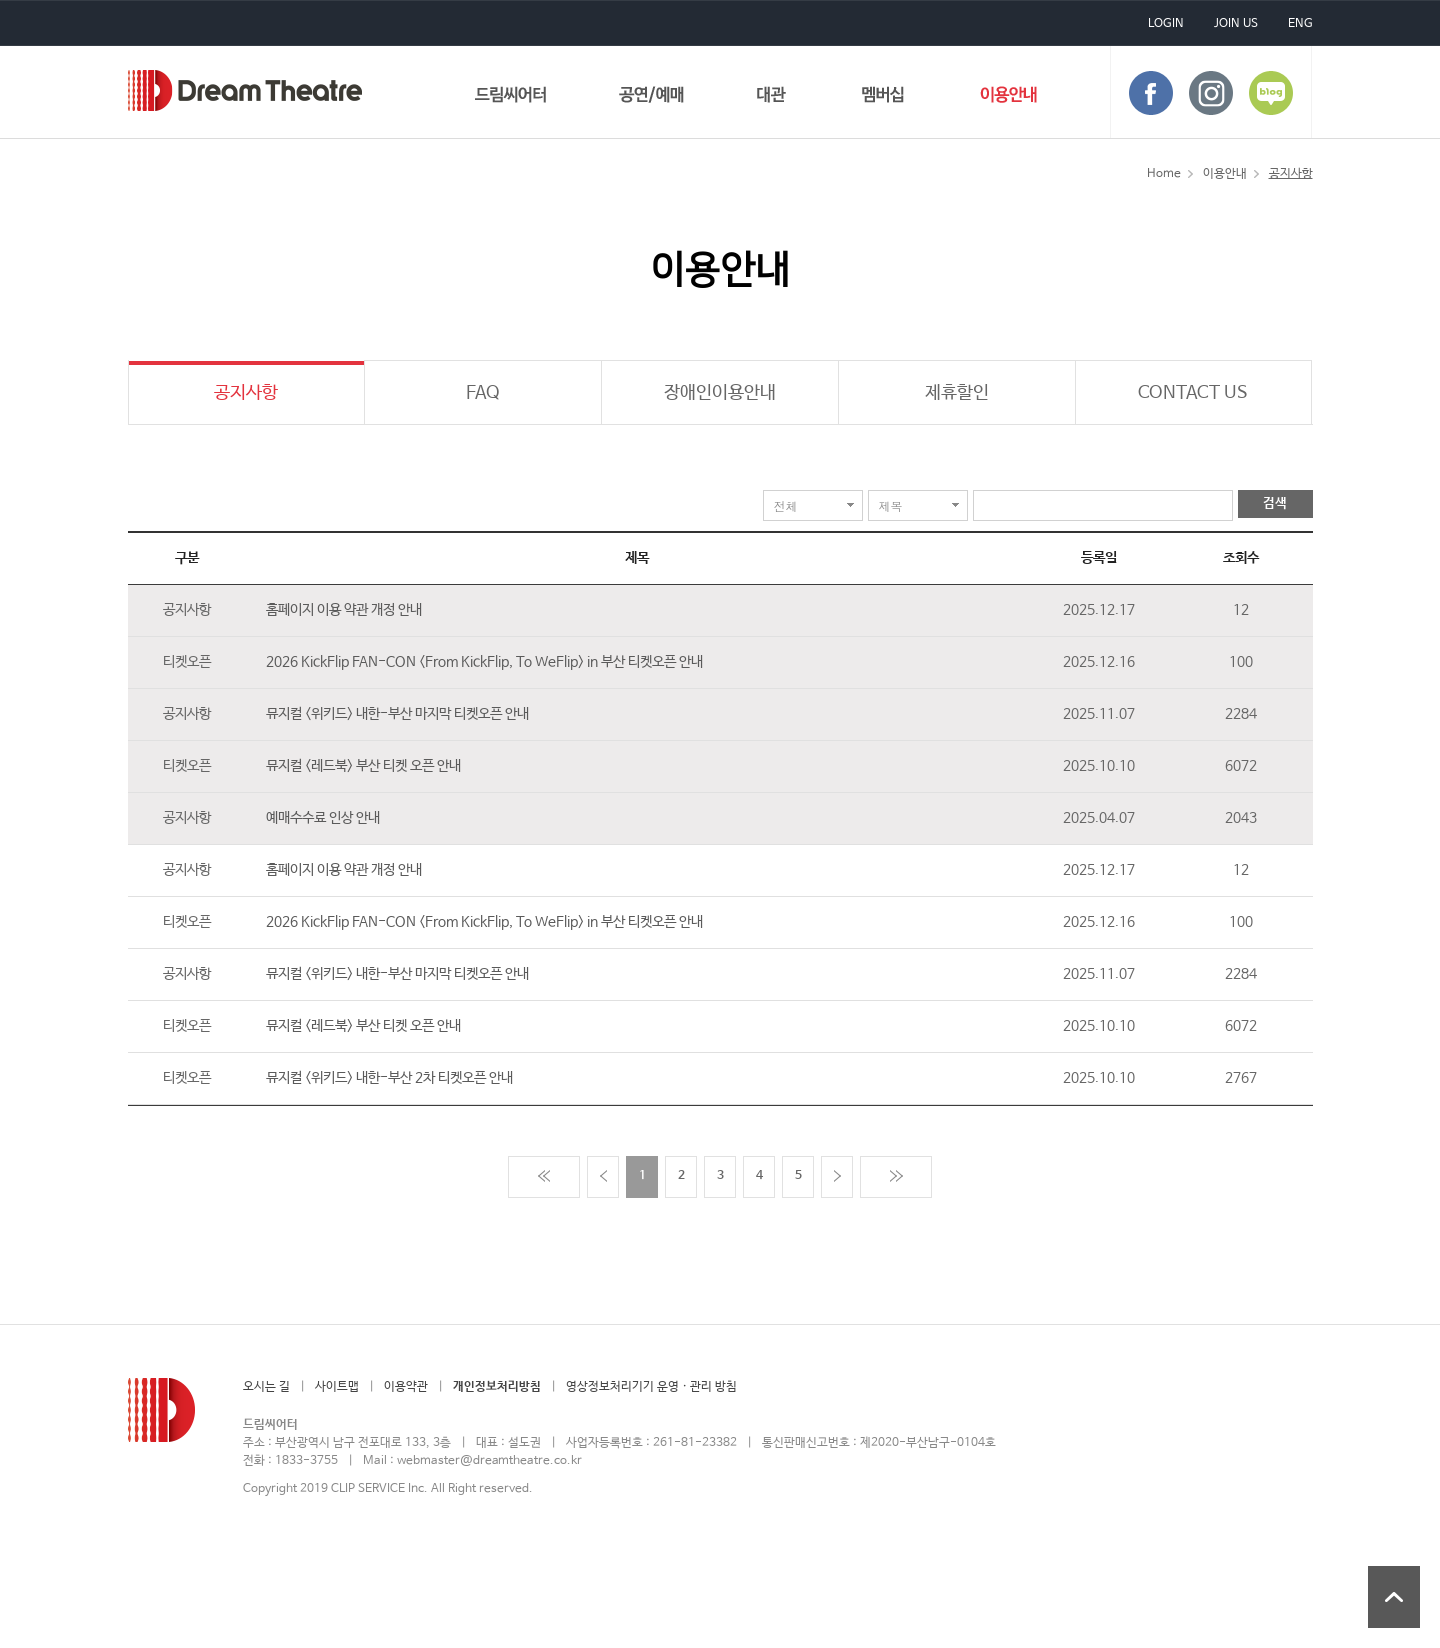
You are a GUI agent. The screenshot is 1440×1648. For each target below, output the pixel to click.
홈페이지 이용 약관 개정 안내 (344, 610)
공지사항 (246, 393)
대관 (772, 98)
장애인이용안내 (720, 393)
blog (1271, 93)
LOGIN (1166, 24)
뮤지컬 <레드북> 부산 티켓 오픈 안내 (363, 766)
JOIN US (1236, 24)
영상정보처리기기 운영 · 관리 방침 (651, 1387)
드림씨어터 (245, 90)
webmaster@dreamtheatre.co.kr (489, 1461)
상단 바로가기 (1394, 1597)
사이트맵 (337, 1387)
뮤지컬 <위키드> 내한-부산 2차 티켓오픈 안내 (389, 1078)
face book (1151, 93)
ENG (1300, 24)
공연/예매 (651, 98)
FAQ (483, 393)
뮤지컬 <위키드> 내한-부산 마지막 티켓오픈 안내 (397, 714)
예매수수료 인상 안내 (323, 818)
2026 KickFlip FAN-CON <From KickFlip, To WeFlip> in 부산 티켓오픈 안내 (484, 662)
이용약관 (406, 1387)
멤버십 (883, 98)
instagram (1211, 93)
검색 (1275, 503)
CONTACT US (1193, 393)
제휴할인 (957, 393)
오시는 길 (266, 1387)
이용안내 (1008, 98)
